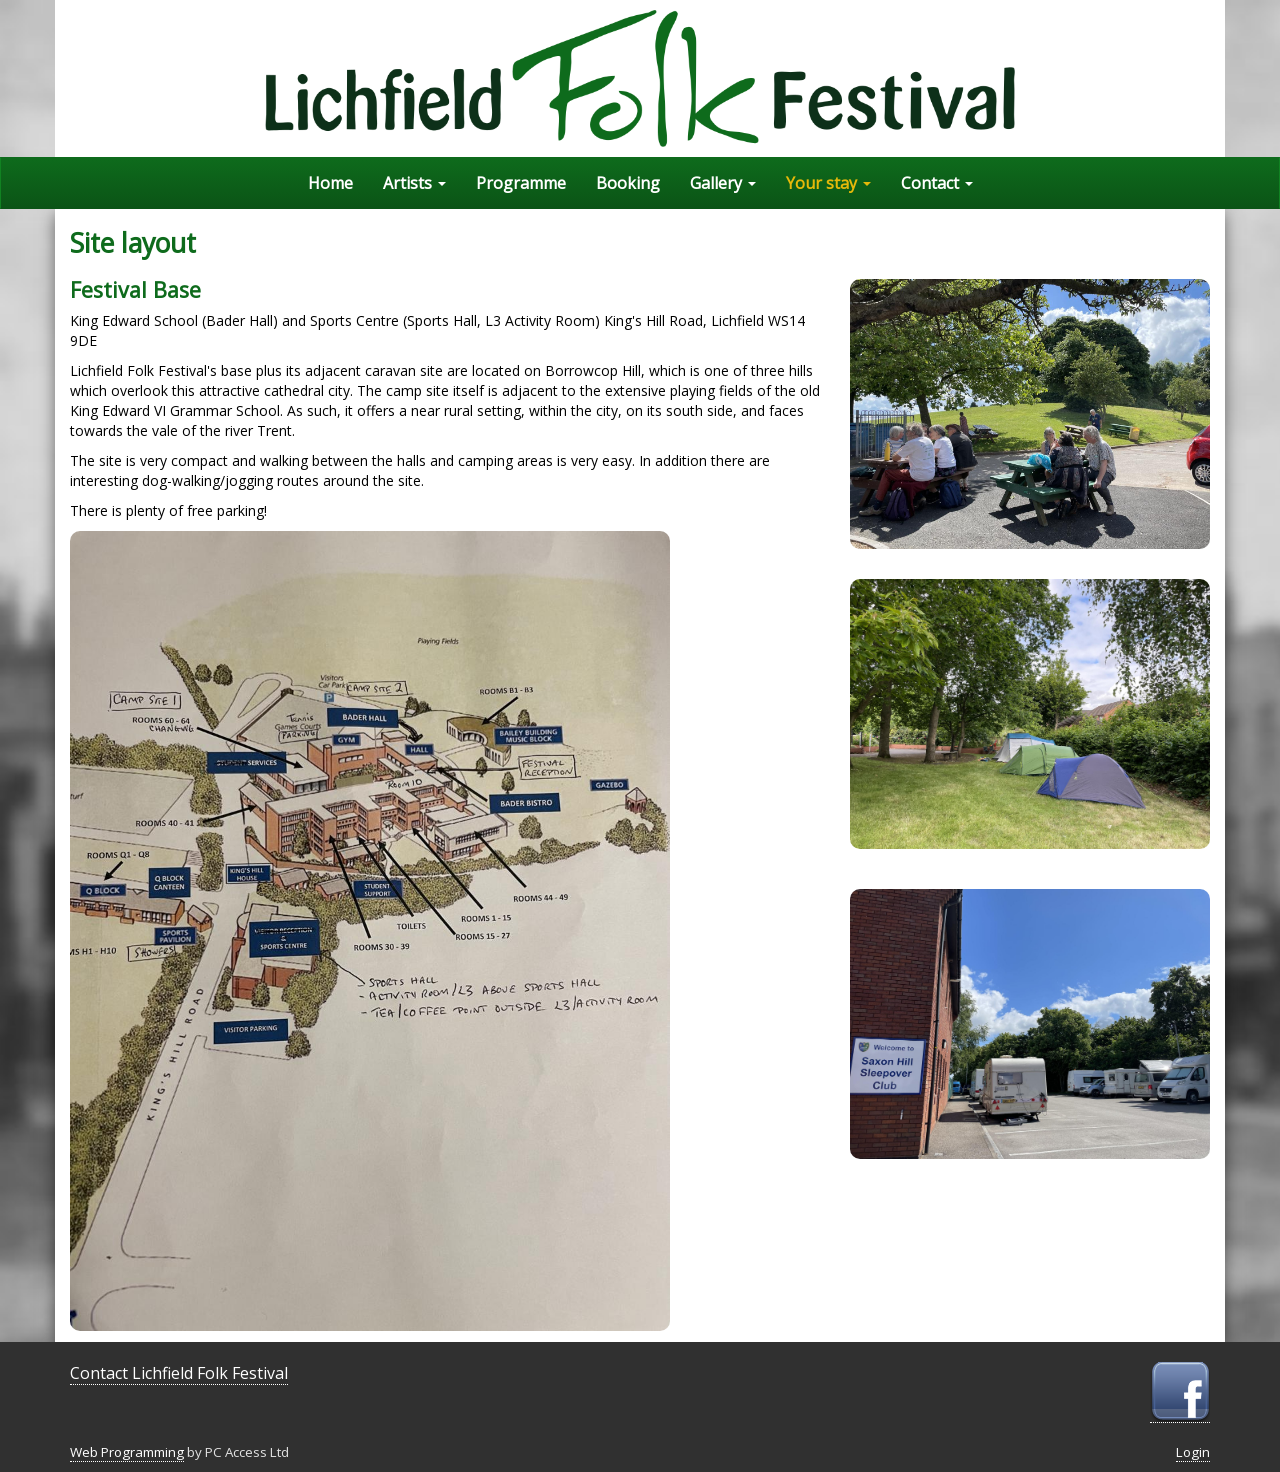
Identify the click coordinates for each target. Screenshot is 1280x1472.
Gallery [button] (723, 183)
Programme (521, 183)
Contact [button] (937, 183)
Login (1193, 1452)
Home (330, 183)
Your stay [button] (828, 183)
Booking (628, 183)
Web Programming (127, 1452)
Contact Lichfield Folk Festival (179, 1373)
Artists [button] (414, 183)
